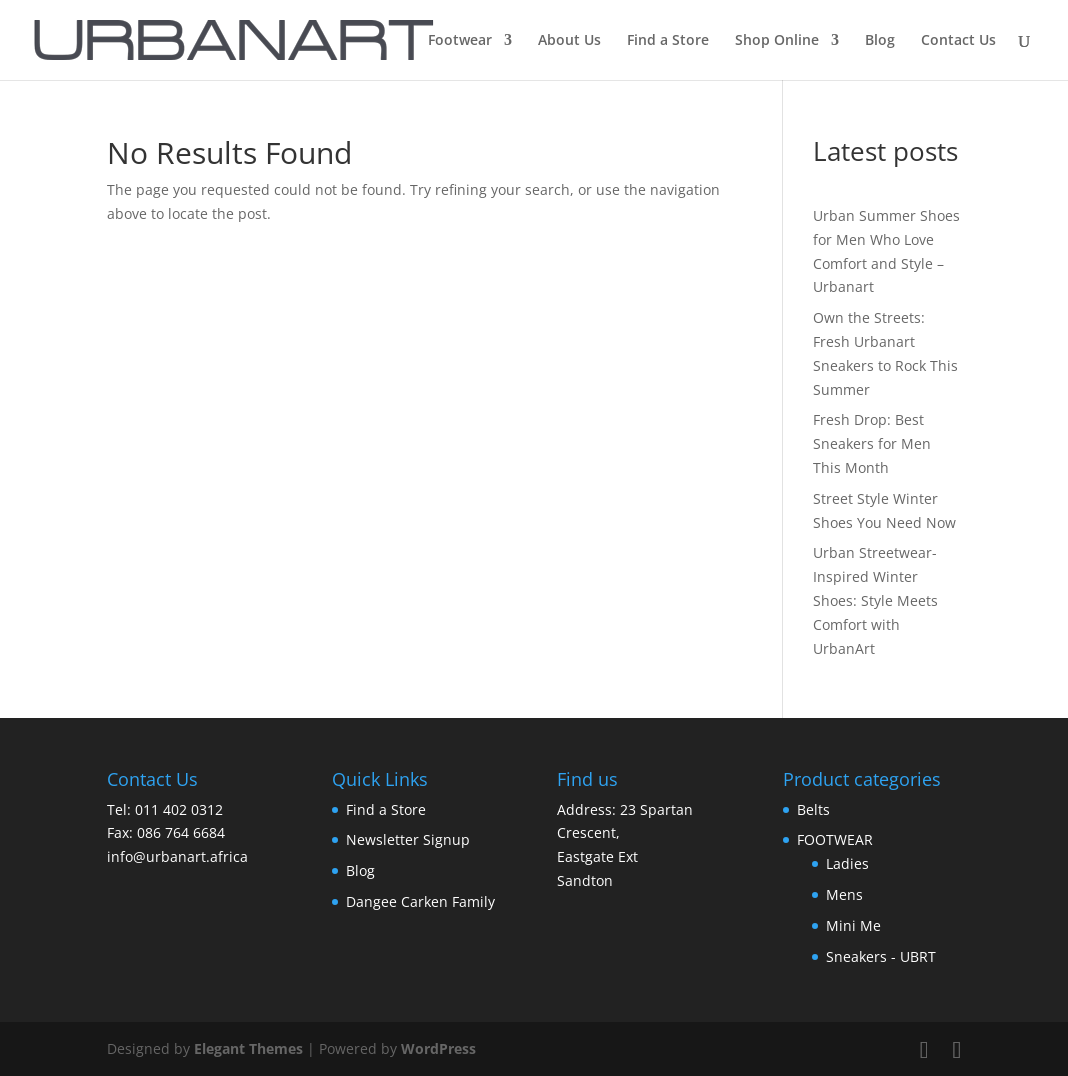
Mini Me (853, 925)
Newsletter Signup (408, 839)
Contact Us (958, 41)
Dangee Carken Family (420, 901)
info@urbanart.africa (177, 856)
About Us (569, 41)
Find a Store (668, 41)
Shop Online (777, 41)
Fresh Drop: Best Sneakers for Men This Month (872, 443)
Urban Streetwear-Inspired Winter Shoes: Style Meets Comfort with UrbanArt (875, 600)
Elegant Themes (248, 1048)
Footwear (460, 41)
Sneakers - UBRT (881, 956)
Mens (844, 894)
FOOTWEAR (835, 839)
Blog (880, 41)
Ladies (847, 863)
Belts (813, 809)
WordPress (438, 1048)
